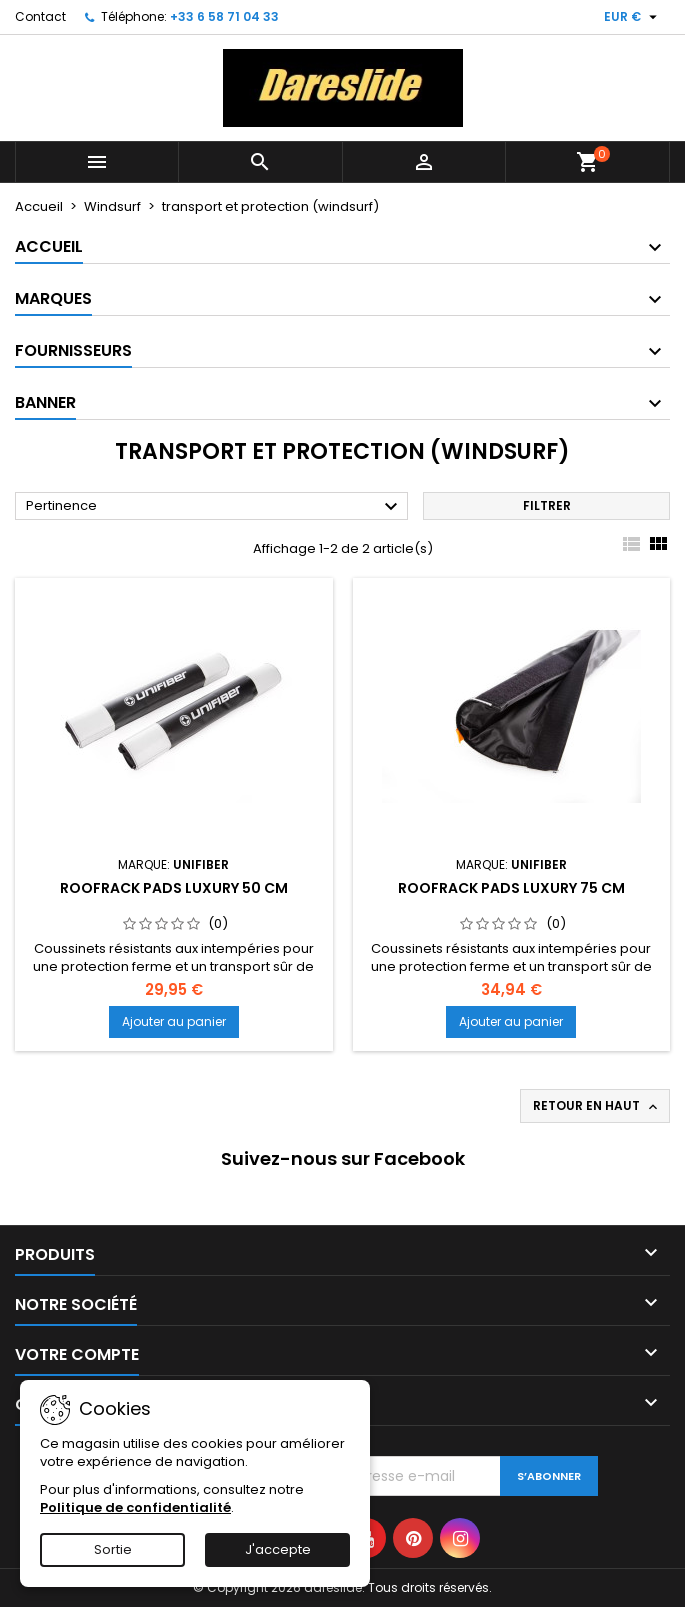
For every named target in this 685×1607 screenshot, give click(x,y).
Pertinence (214, 507)
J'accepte (278, 1549)
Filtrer (547, 505)
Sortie (113, 1549)
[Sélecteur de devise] (633, 17)
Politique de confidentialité (135, 1507)
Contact (40, 16)
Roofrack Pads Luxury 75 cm (511, 888)
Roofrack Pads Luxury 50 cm (174, 888)
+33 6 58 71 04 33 (224, 16)
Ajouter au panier (174, 1021)
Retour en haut (597, 1106)
